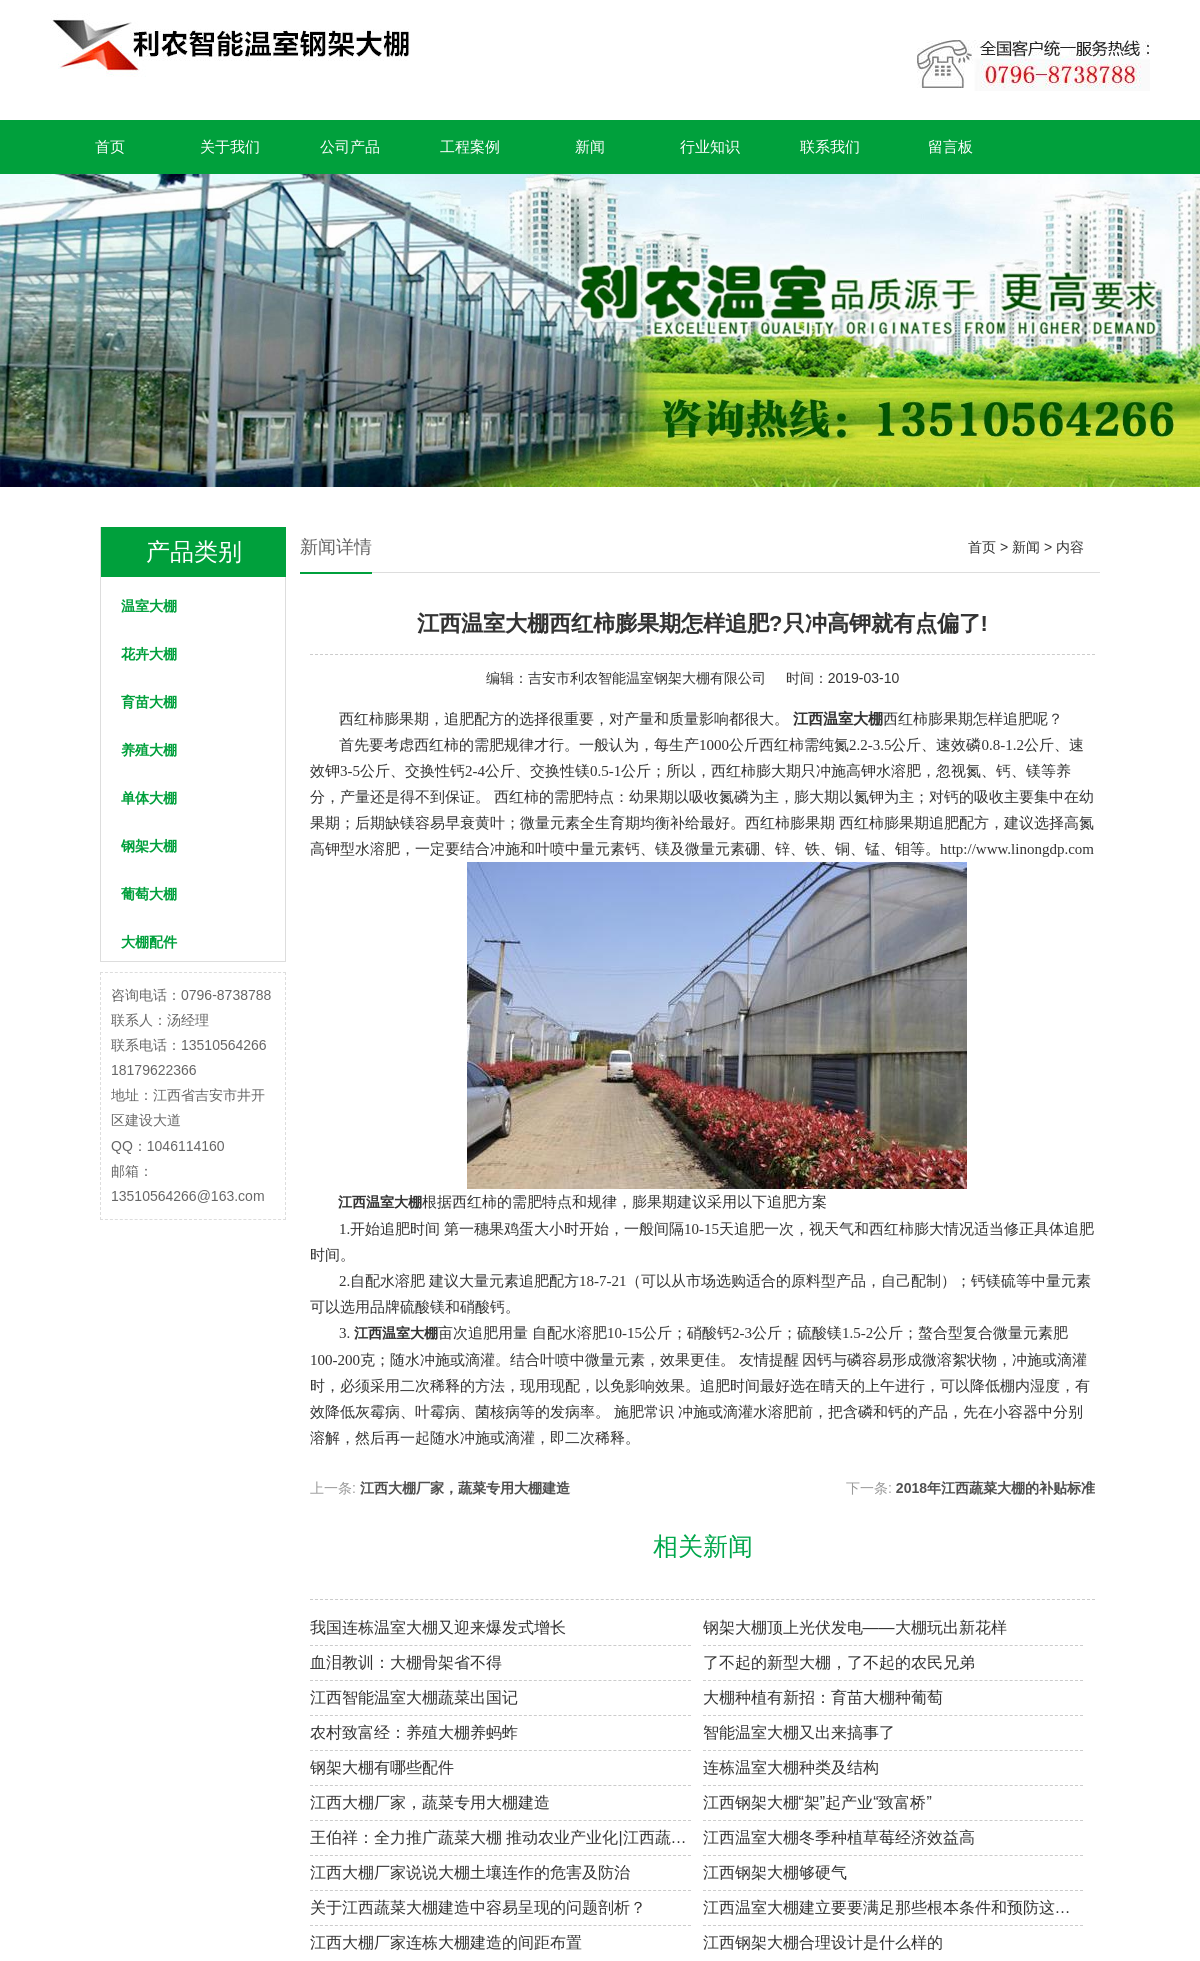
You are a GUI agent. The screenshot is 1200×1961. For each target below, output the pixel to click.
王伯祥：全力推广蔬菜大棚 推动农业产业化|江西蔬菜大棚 (500, 1837)
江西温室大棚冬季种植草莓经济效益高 (839, 1837)
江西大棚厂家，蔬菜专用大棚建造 (465, 1488)
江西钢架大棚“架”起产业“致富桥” (817, 1802)
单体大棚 (149, 798)
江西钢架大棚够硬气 (775, 1872)
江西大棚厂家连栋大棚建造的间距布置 (446, 1942)
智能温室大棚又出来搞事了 (799, 1732)
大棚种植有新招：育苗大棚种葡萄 (823, 1697)
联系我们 (830, 146)
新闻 (590, 146)
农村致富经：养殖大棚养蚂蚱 (414, 1732)
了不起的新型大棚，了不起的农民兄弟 (839, 1662)
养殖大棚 (149, 750)
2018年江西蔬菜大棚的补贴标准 (995, 1488)
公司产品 (350, 146)
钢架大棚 (149, 846)
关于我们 (230, 146)
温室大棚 (149, 606)
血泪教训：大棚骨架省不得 (406, 1662)
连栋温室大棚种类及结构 (791, 1767)
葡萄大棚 (149, 894)
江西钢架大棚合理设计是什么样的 (823, 1942)
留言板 (950, 146)
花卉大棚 (149, 654)
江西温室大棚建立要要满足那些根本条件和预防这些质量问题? (893, 1907)
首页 (110, 146)
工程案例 (470, 146)
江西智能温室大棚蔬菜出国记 (414, 1697)
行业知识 (710, 146)
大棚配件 (149, 942)
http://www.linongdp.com (1017, 849)
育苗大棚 (149, 702)
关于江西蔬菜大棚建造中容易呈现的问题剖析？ (478, 1907)
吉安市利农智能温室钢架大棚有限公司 (647, 678)
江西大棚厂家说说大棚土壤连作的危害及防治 (470, 1872)
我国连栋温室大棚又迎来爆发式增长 (438, 1627)
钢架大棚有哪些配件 (382, 1767)
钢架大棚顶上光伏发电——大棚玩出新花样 (855, 1627)
